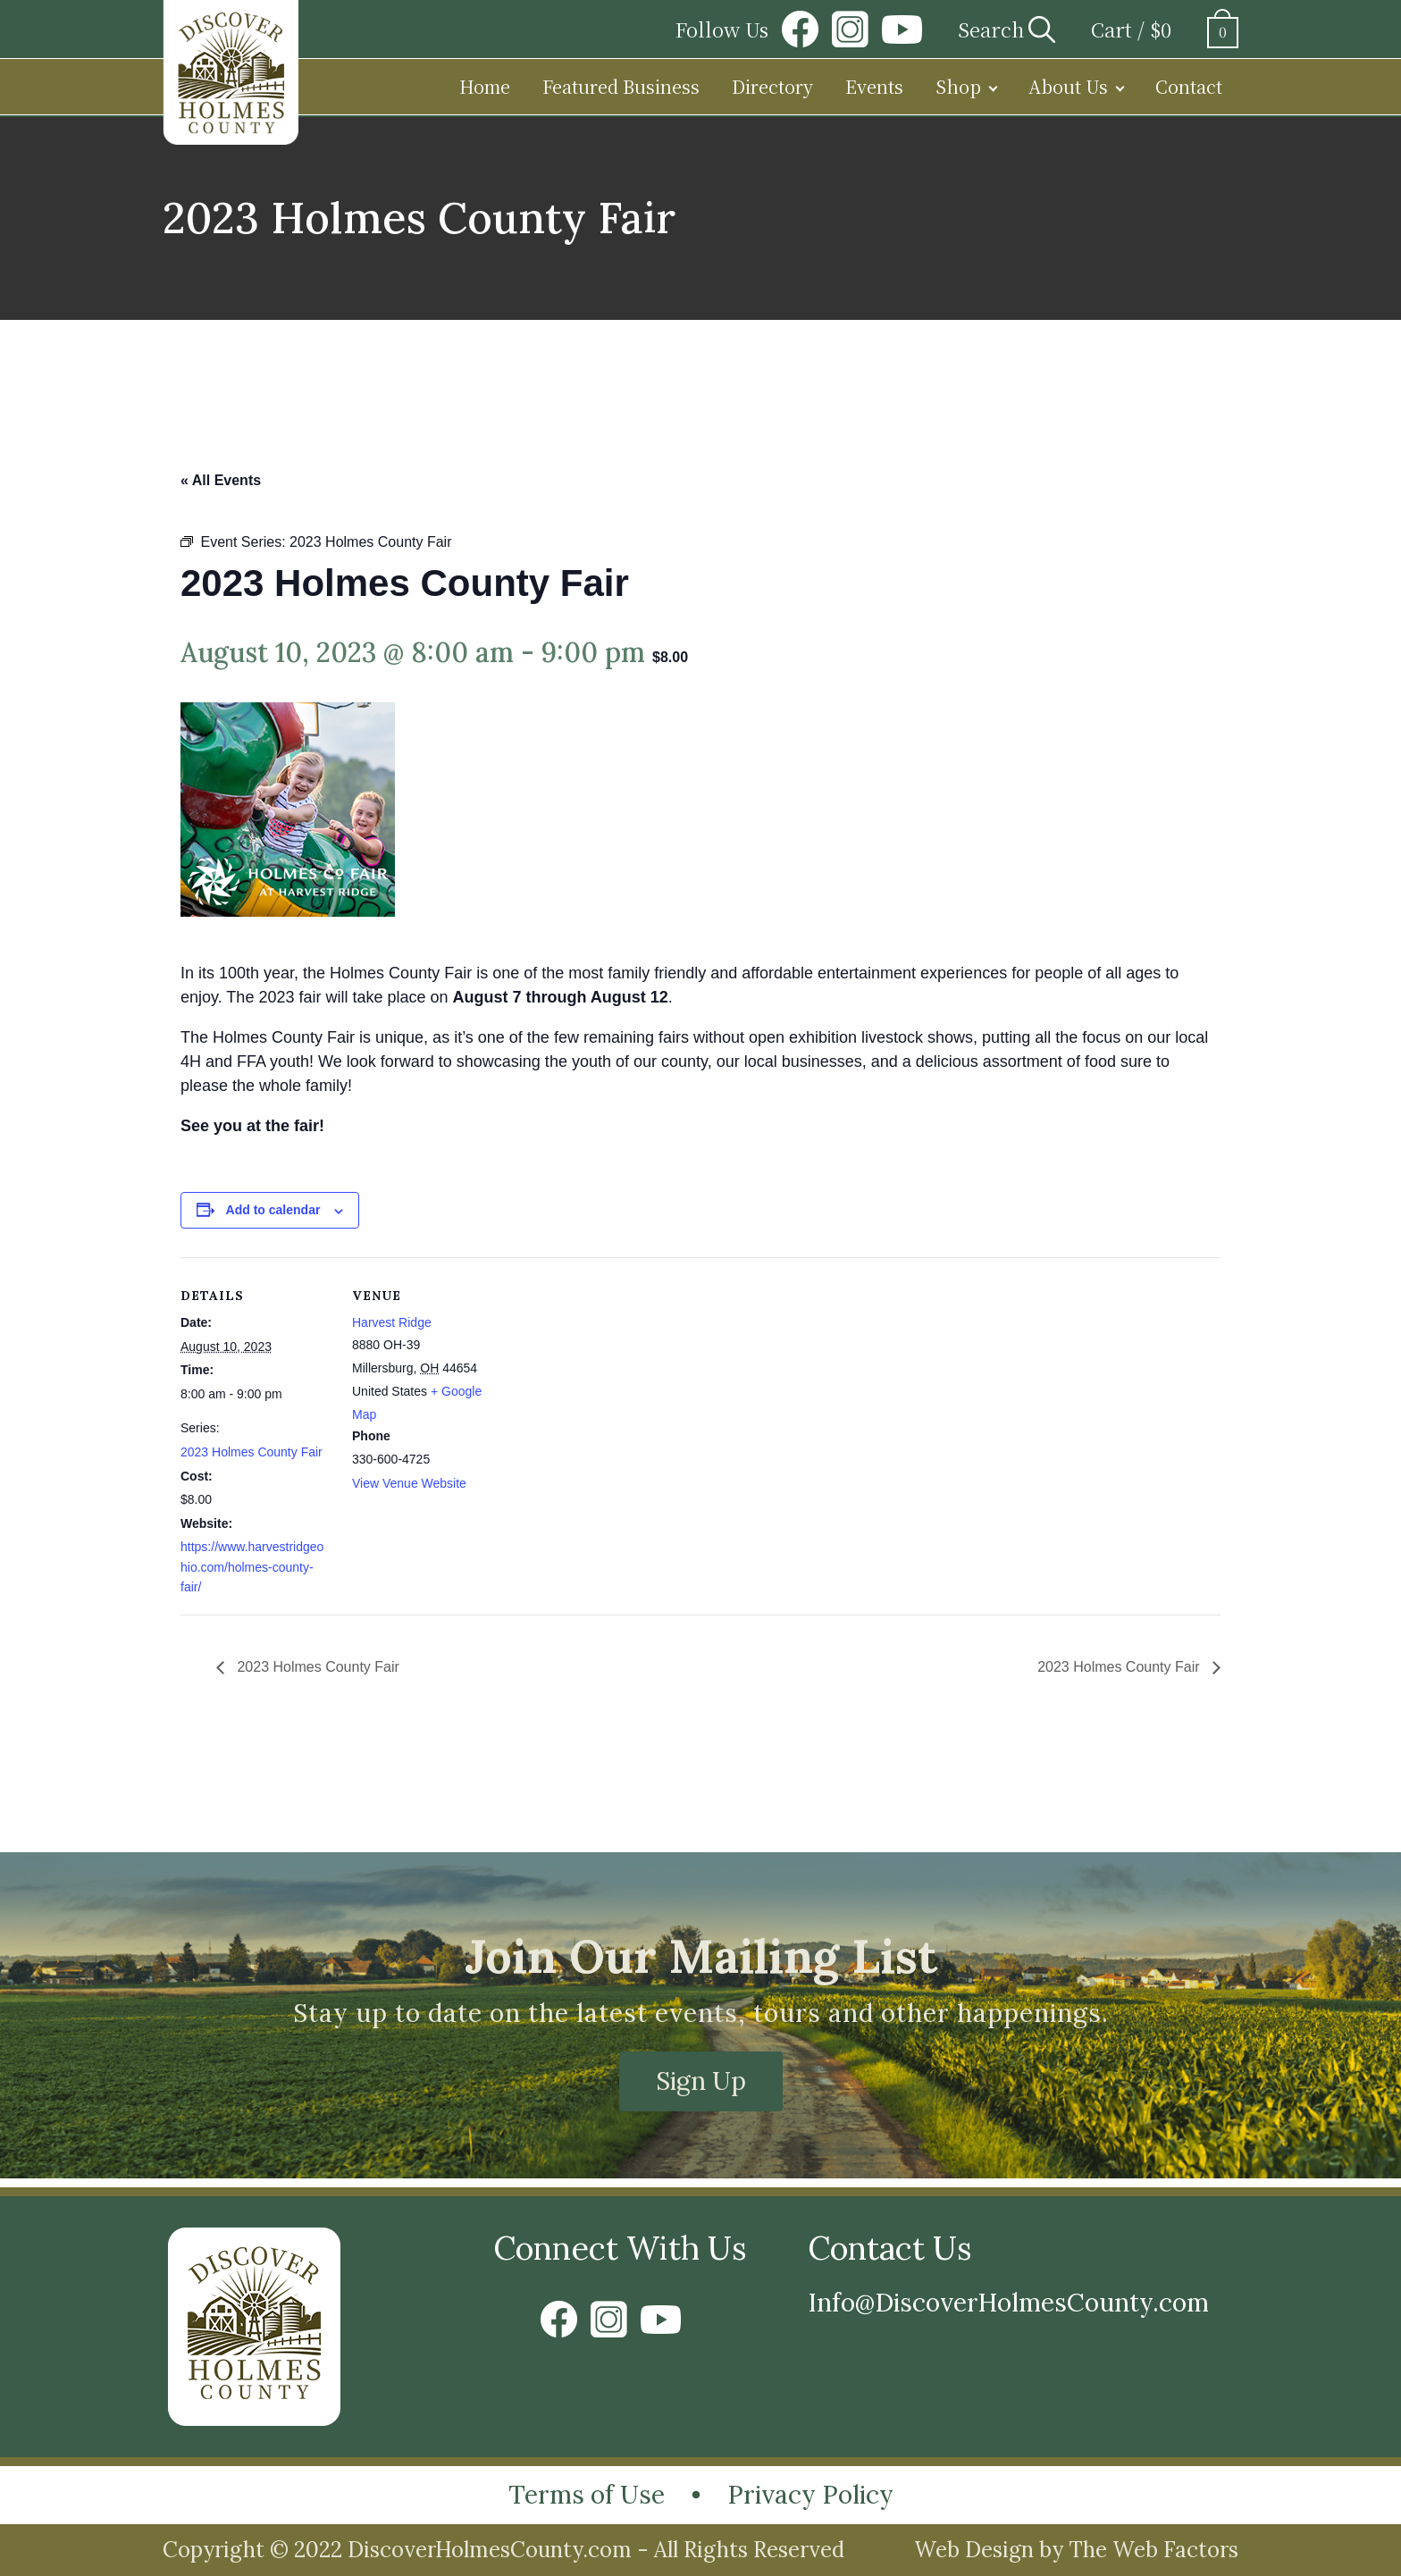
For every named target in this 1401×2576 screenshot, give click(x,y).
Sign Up (701, 2081)
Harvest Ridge (392, 1322)
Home (484, 86)
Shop (958, 86)
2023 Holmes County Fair (251, 1452)
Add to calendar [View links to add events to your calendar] (273, 1210)
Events (874, 86)
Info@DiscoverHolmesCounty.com (1008, 2303)
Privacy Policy (810, 2495)
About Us (1068, 86)
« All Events (220, 480)
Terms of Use (586, 2495)
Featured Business (621, 86)
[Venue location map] (618, 1381)
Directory (772, 86)
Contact (1188, 86)
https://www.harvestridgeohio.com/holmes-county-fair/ (251, 1567)
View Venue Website (409, 1483)
